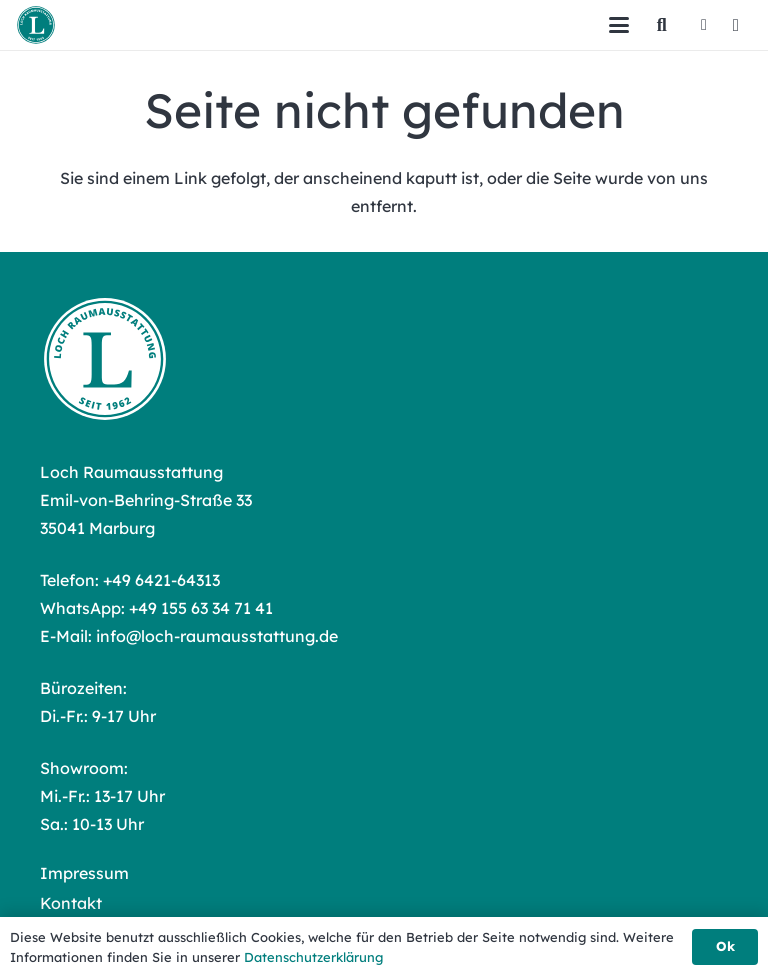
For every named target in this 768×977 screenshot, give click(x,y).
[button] (619, 25)
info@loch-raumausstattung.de (217, 636)
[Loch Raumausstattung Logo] (36, 25)
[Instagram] (736, 25)
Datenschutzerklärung (313, 957)
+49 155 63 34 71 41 (201, 608)
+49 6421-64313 (161, 580)
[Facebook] (704, 25)
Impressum (84, 873)
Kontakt (71, 903)
